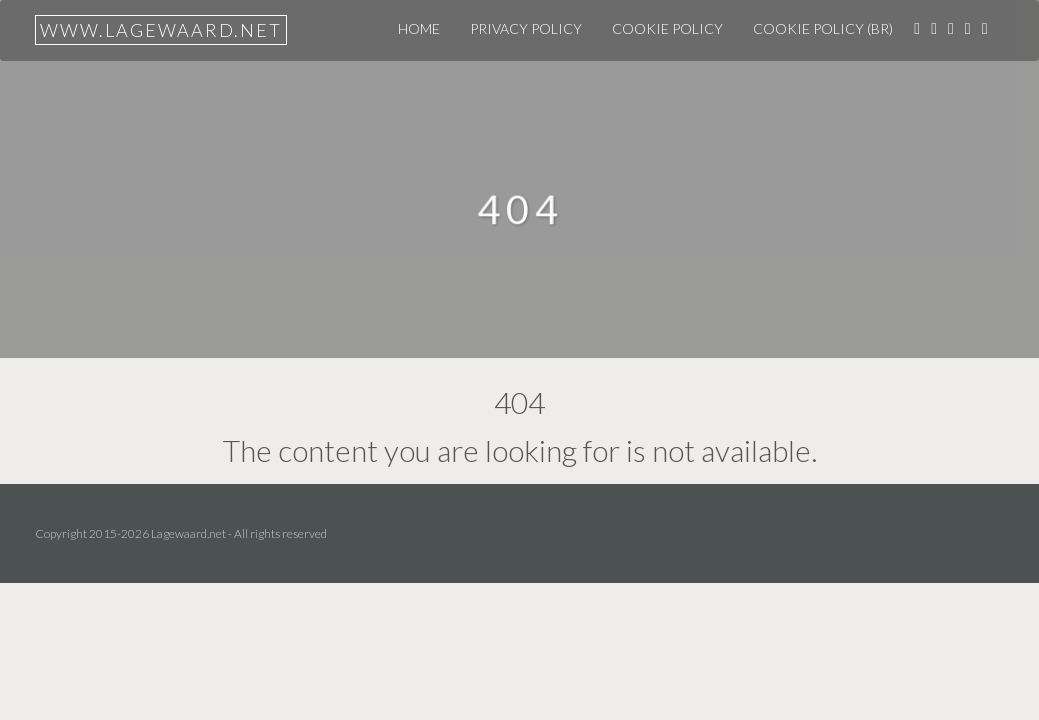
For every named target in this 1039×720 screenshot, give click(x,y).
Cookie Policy (667, 28)
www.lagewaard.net (161, 30)
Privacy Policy (526, 28)
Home (419, 28)
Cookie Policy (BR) (823, 28)
